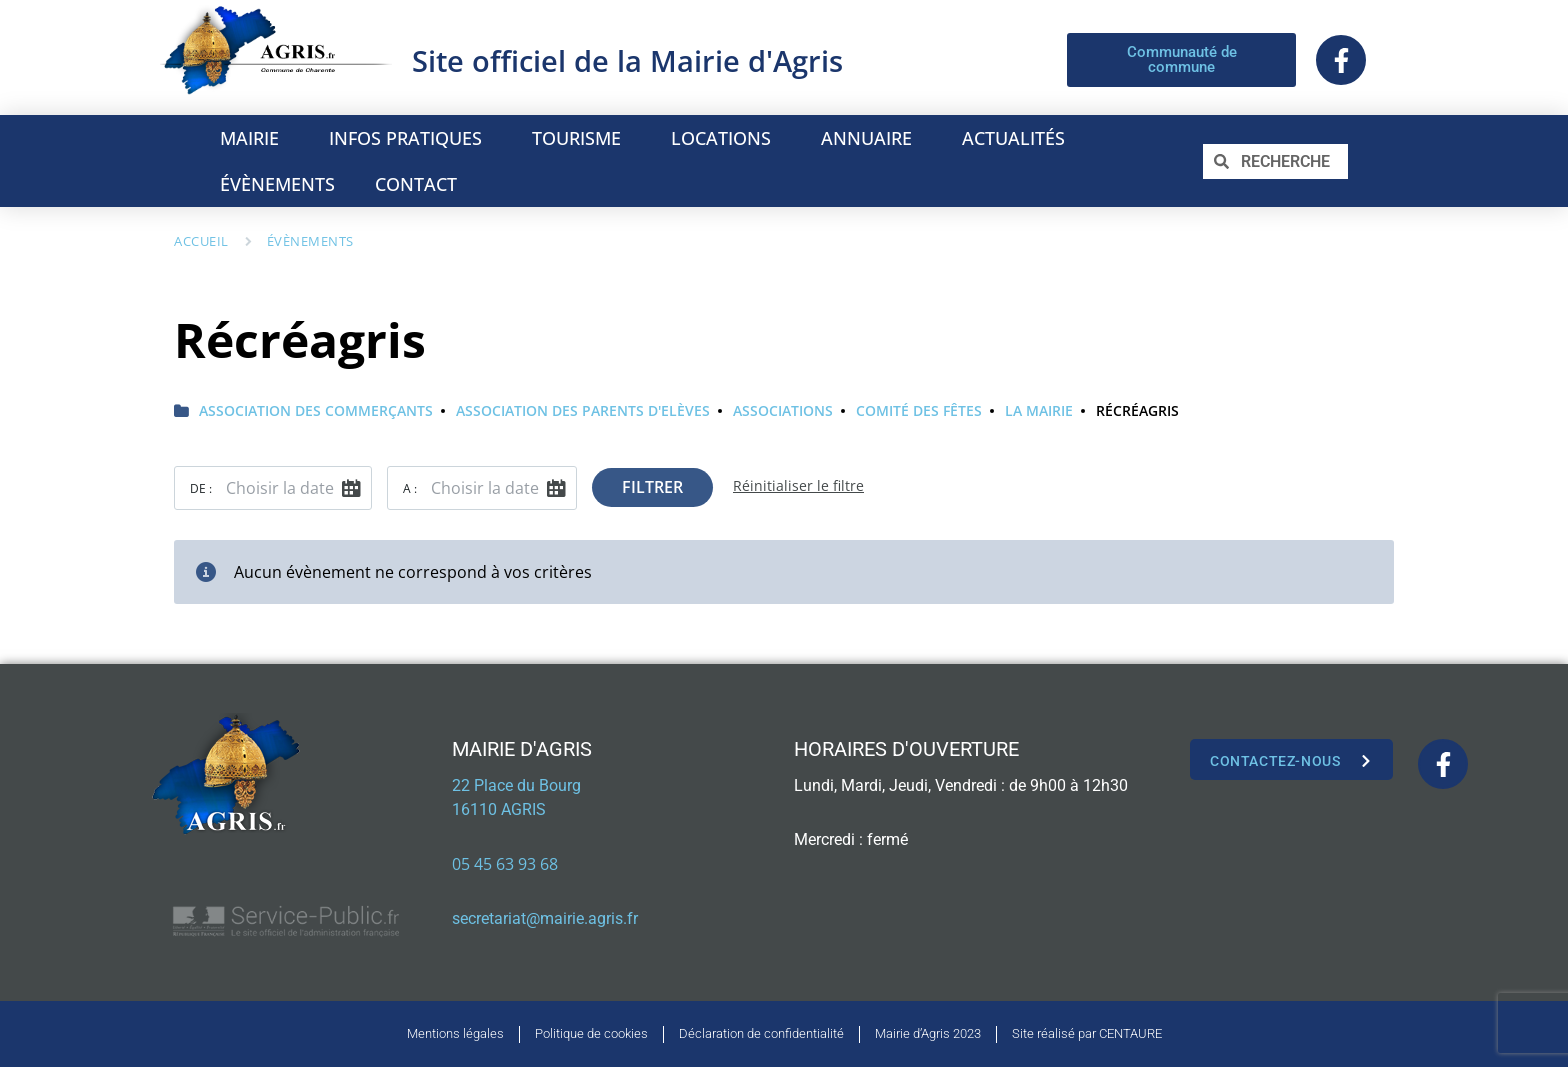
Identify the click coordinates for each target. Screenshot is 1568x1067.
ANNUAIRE (871, 138)
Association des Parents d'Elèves (583, 410)
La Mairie (1039, 410)
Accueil (201, 241)
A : (410, 488)
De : (201, 488)
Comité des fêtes (919, 410)
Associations (783, 410)
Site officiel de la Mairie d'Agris (627, 60)
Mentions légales (455, 1033)
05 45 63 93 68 (505, 864)
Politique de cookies (591, 1033)
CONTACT (416, 184)
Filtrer (652, 487)
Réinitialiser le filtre (798, 485)
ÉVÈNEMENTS (277, 184)
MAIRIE (254, 138)
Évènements (310, 241)
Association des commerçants (316, 410)
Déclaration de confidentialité (761, 1033)
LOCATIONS (726, 138)
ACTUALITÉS (1013, 138)
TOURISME (581, 138)
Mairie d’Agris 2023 (928, 1033)
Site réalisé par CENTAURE (1087, 1033)
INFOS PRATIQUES (410, 138)
